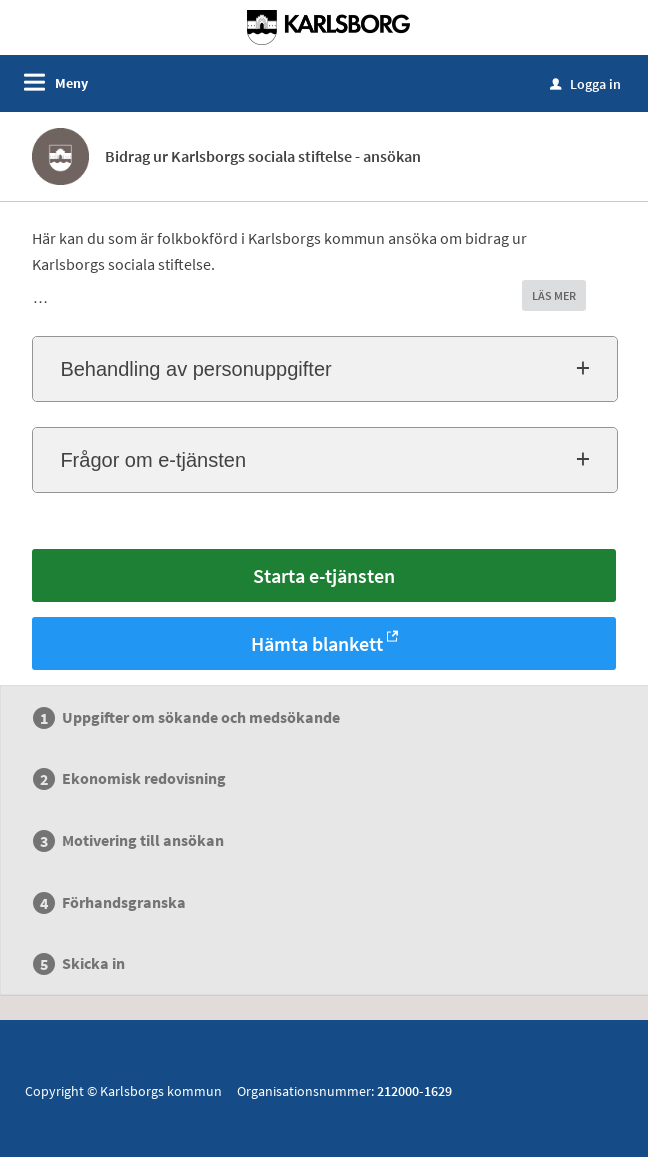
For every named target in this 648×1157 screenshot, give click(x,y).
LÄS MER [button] (554, 295)
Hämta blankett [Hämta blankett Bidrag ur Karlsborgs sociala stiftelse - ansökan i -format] (317, 643)
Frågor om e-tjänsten (153, 460)
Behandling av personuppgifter (195, 369)
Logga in (585, 84)
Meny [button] (71, 83)
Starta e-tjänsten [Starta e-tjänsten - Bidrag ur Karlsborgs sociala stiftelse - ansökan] (324, 575)
